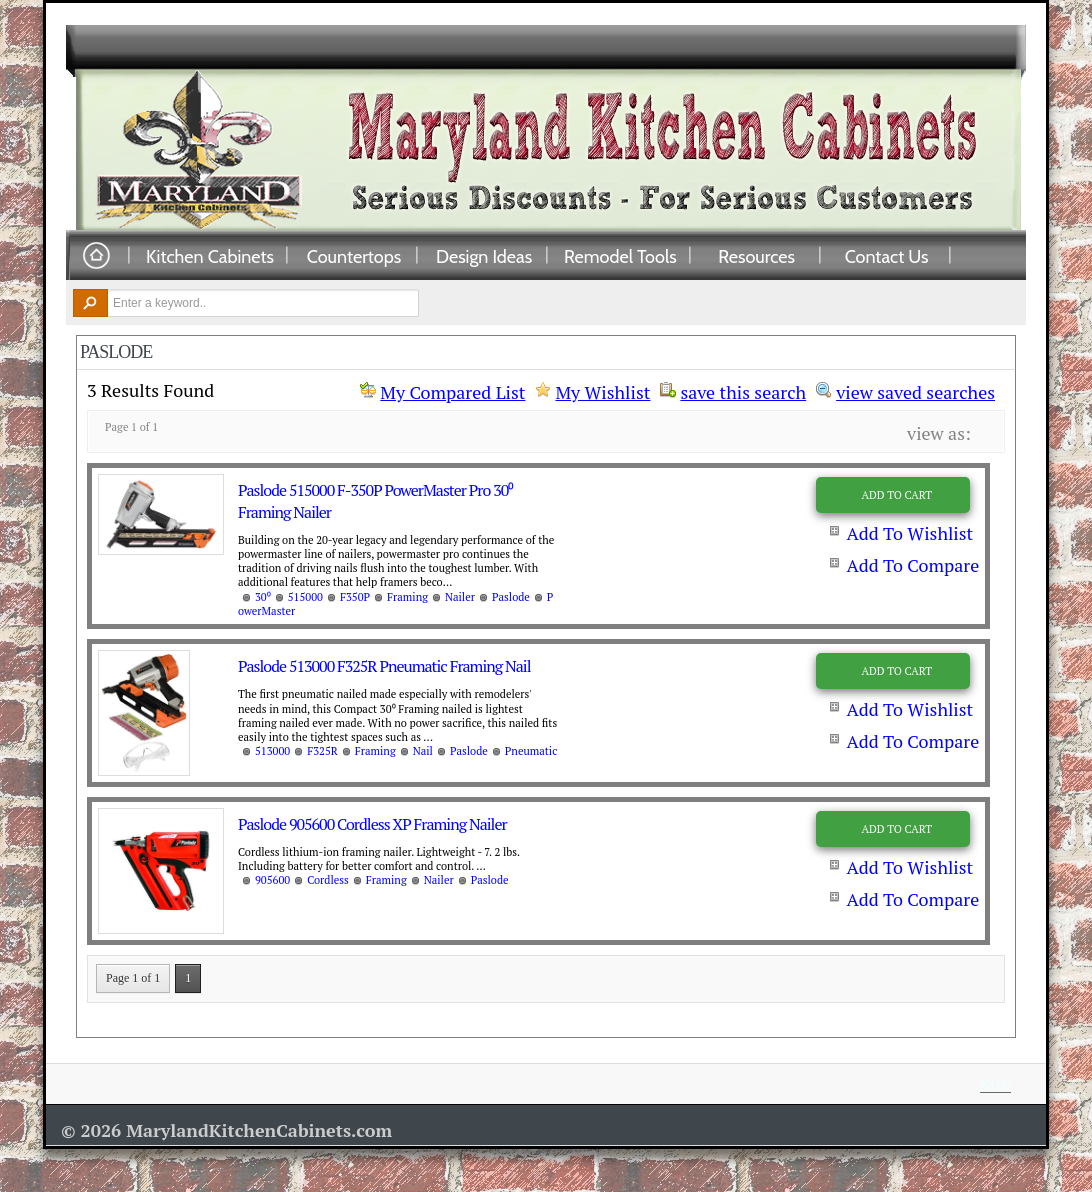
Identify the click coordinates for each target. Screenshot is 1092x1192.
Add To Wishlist (909, 533)
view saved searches (915, 390)
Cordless (328, 880)
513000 (272, 751)
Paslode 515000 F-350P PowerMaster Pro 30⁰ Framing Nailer (375, 501)
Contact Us (887, 256)
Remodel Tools (620, 256)
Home (96, 256)
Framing (407, 597)
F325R (322, 751)
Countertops (354, 256)
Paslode (511, 597)
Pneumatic (531, 751)
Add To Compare (912, 565)
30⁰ (263, 597)
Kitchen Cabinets (210, 256)
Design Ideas (484, 256)
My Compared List (452, 392)
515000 (305, 597)
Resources (756, 256)
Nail (423, 751)
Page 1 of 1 (133, 978)
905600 (272, 880)
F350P (355, 597)
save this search (743, 390)
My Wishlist (602, 392)
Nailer (460, 597)
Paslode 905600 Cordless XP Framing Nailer (372, 824)
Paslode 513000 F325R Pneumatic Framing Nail (384, 666)
